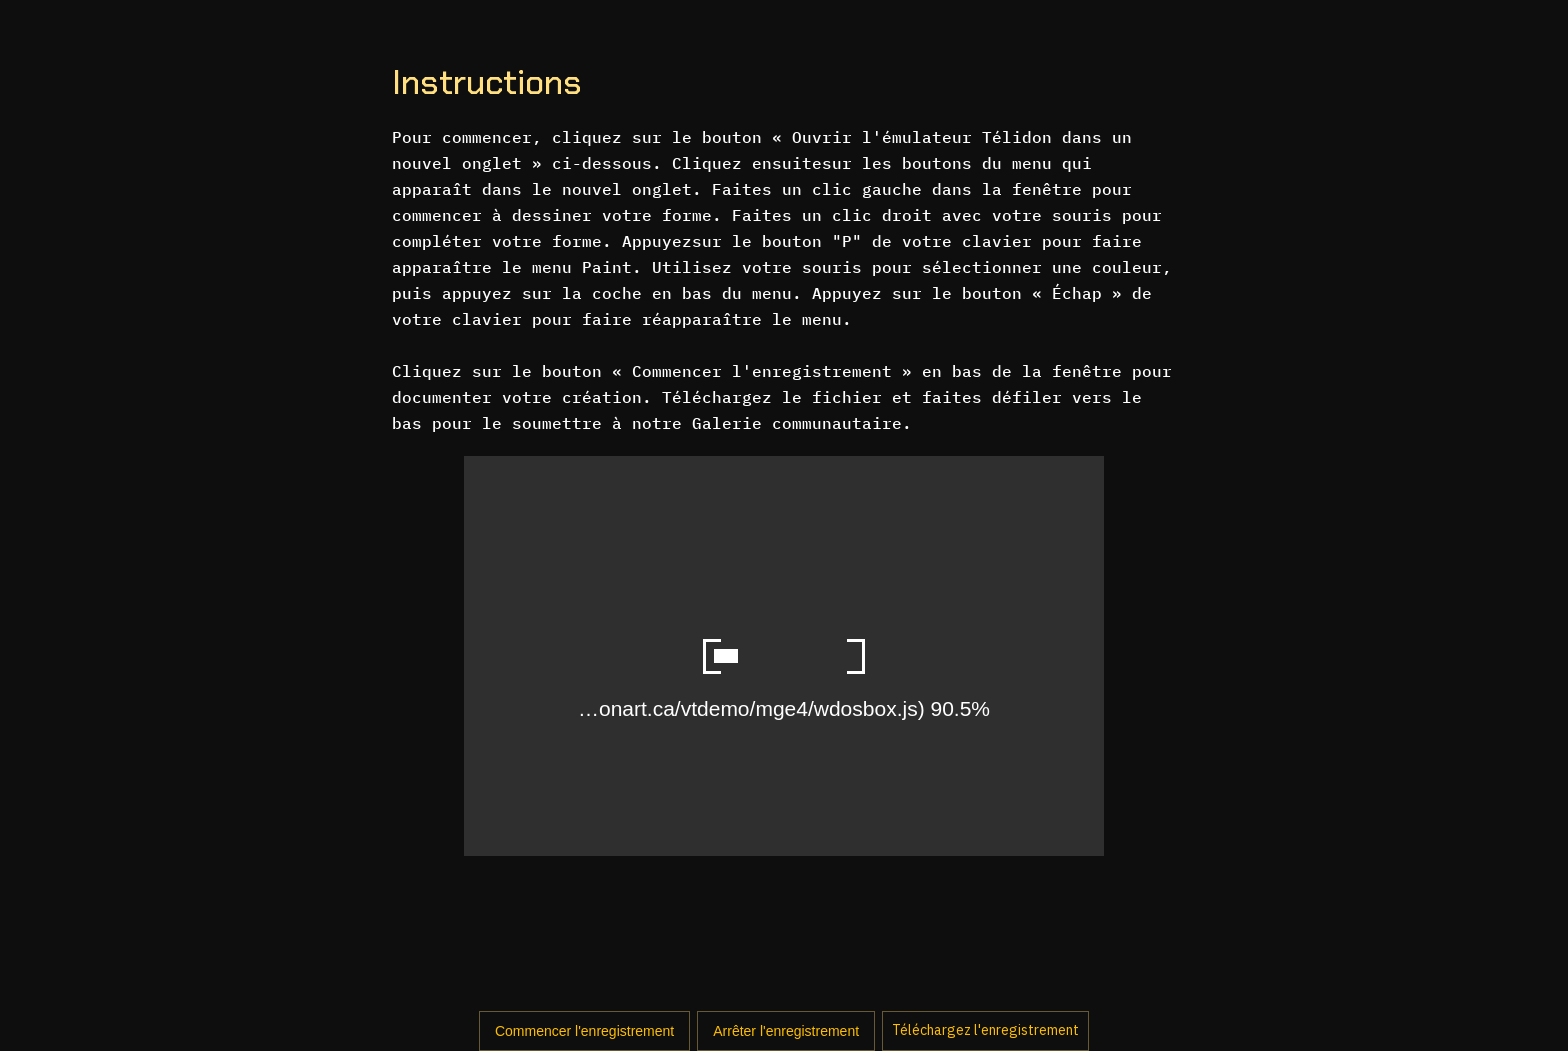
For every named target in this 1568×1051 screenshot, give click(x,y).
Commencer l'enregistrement (584, 1031)
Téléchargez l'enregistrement (985, 1030)
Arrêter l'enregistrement (786, 1031)
